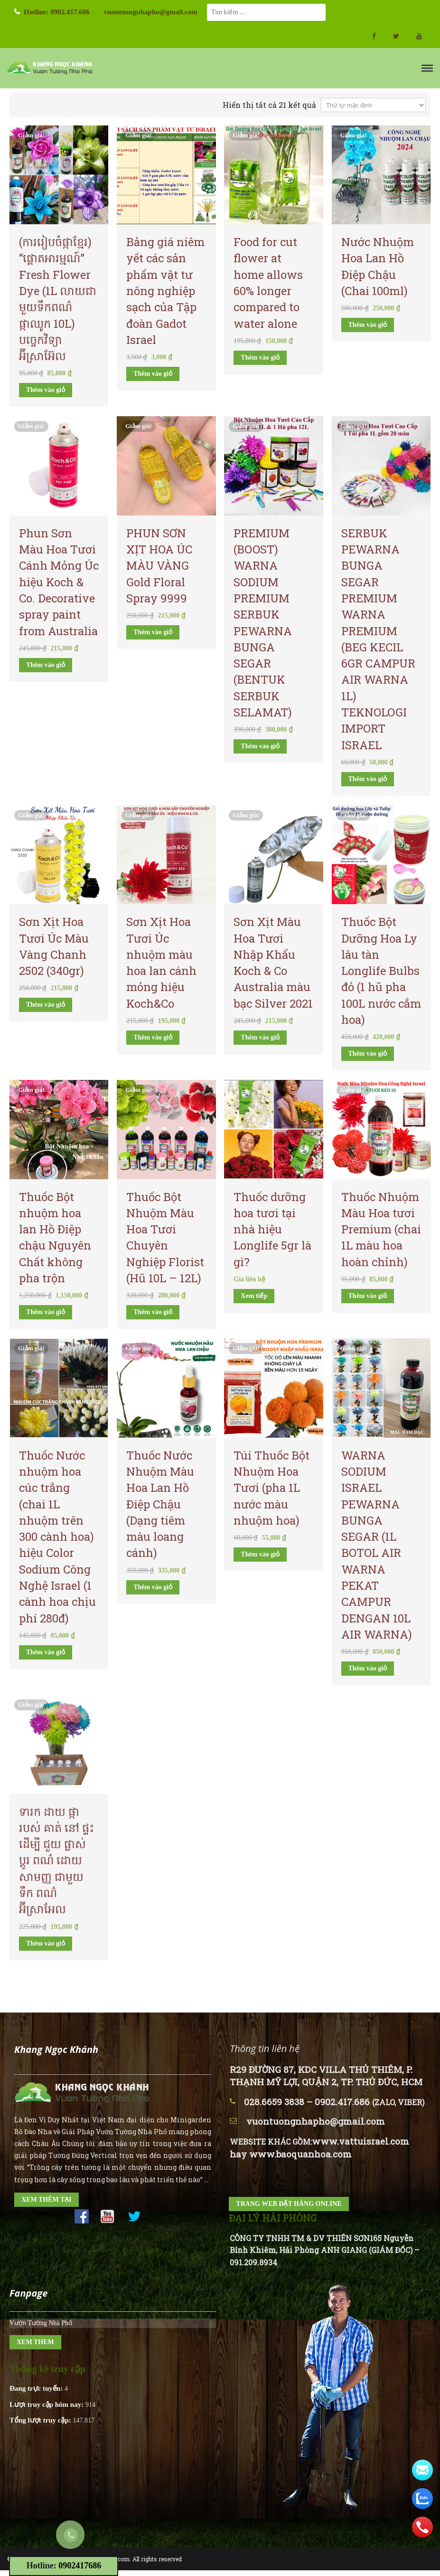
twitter (396, 36)
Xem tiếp (254, 1295)
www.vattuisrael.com (360, 2141)
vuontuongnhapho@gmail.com (150, 12)
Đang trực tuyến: (37, 2388)
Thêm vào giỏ (45, 389)
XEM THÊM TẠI (46, 2199)
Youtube (419, 36)
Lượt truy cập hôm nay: (47, 2404)
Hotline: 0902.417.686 (57, 12)
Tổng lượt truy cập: (41, 2420)
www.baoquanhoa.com (300, 2154)
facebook (374, 36)
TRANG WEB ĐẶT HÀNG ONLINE (288, 2203)
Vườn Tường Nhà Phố (40, 2323)
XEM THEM (35, 2342)
